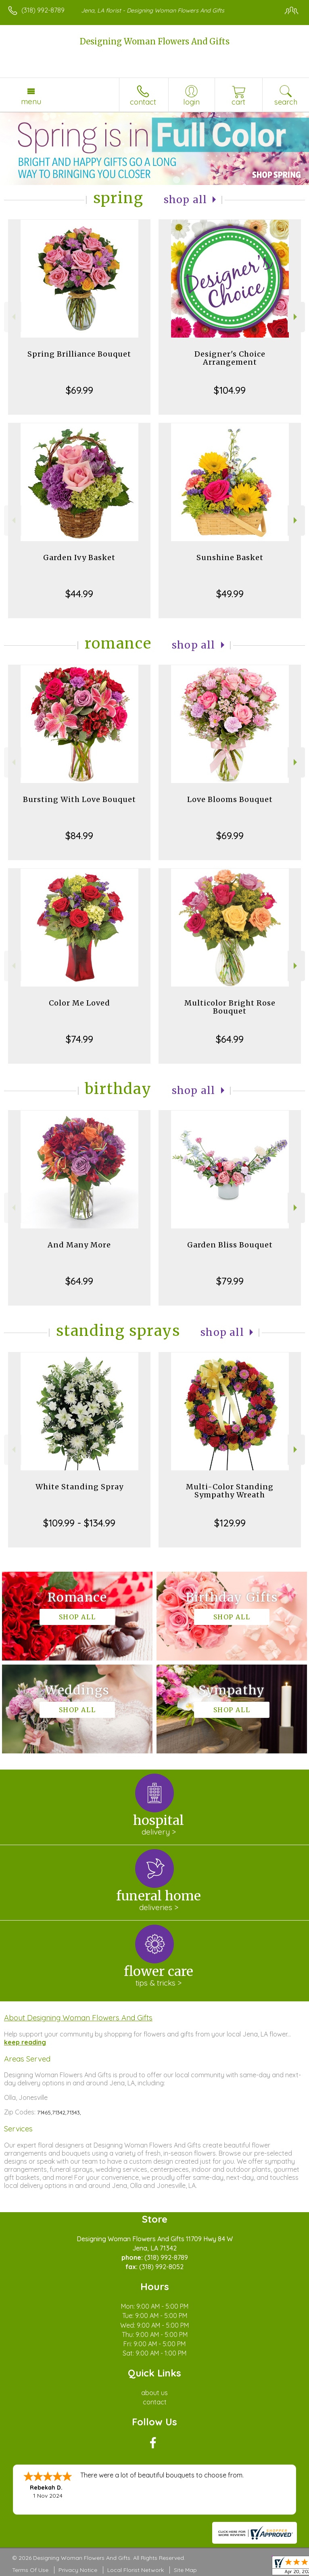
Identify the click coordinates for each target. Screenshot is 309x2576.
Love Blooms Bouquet (230, 799)
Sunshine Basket (229, 557)
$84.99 (79, 835)
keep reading (25, 2042)
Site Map (185, 2570)
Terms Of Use (30, 2570)
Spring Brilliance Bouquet (79, 354)
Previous (12, 317)
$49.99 (230, 594)
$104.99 (230, 390)
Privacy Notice (77, 2570)
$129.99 (230, 1523)
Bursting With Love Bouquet (79, 799)
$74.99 (79, 1039)
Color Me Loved (79, 1003)
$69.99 (79, 390)
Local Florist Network (135, 2570)
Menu (31, 101)
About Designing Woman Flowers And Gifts (78, 2017)
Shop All (185, 199)
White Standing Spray (79, 1486)
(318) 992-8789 (43, 10)
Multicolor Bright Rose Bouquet (230, 1007)
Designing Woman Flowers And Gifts (155, 41)
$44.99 (79, 594)
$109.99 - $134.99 (79, 1523)
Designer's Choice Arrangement (229, 358)
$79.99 (230, 1281)
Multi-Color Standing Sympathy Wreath (230, 1490)
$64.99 (230, 1039)
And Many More (79, 1244)
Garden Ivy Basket (79, 557)
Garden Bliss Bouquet (230, 1244)
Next (296, 317)
